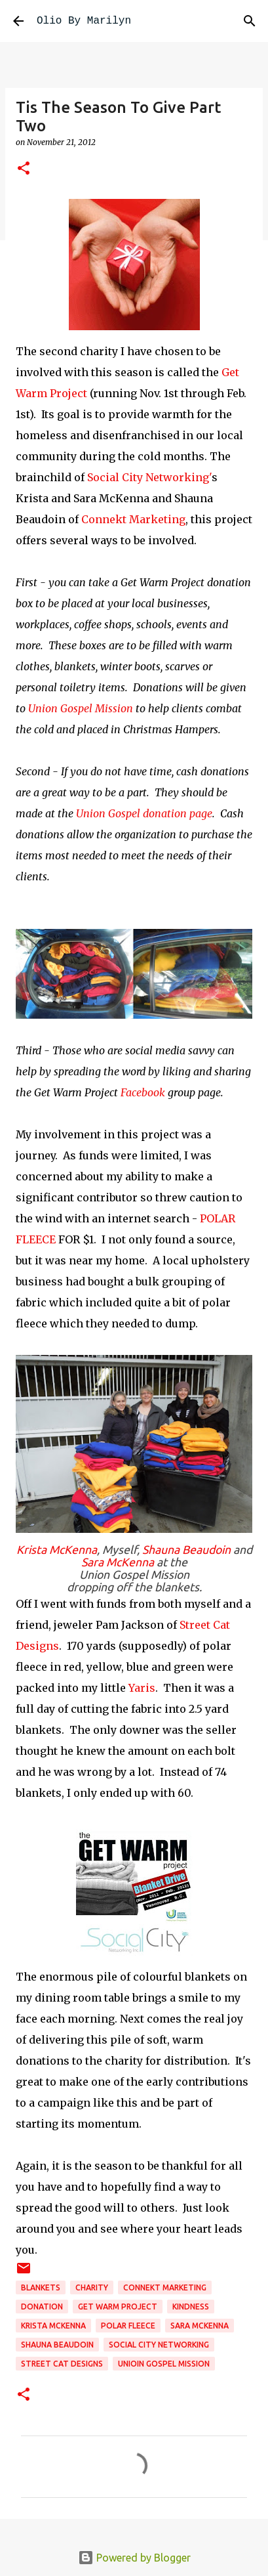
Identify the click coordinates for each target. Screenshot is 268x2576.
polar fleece (128, 2325)
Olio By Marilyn (84, 21)
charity (91, 2287)
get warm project (117, 2306)
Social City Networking (159, 2344)
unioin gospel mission (164, 2363)
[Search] (250, 21)
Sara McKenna (117, 1562)
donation (42, 2306)
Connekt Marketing (133, 519)
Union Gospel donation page (144, 813)
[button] (23, 169)
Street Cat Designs (62, 2363)
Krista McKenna (56, 1549)
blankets (40, 2287)
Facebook (144, 1092)
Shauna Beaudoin (187, 1549)
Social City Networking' (149, 477)
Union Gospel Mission (80, 708)
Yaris (141, 1687)
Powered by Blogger (134, 2558)
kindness (190, 2306)
